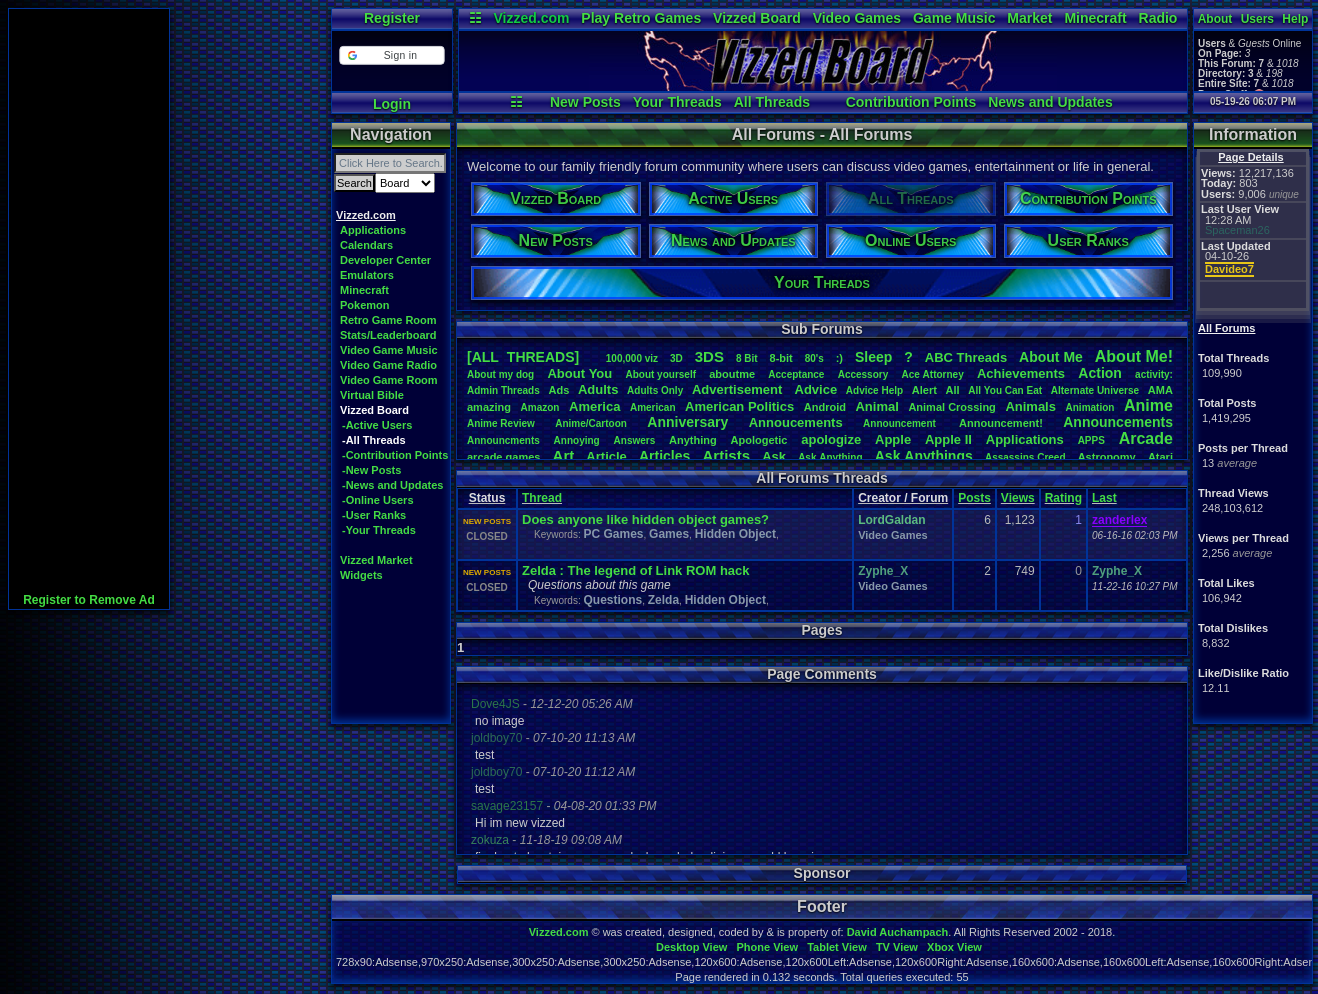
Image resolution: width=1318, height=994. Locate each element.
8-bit (781, 358)
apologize (831, 439)
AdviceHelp (874, 390)
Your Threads (677, 102)
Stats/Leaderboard (388, 335)
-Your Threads (379, 530)
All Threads (772, 102)
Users (1257, 19)
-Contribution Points (395, 455)
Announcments (503, 440)
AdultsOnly (655, 390)
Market (1029, 18)
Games (669, 534)
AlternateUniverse (1095, 390)
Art (564, 455)
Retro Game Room (388, 320)
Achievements (1021, 373)
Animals (1030, 406)
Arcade (1146, 438)
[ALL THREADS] (523, 357)
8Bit (747, 358)
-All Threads (374, 440)
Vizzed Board (757, 18)
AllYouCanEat (1005, 390)
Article (606, 456)
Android (825, 407)
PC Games (613, 534)
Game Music (954, 18)
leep (873, 357)
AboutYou (579, 373)
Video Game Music (389, 350)
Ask (774, 456)
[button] (391, 55)
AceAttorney (932, 374)
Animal (876, 406)
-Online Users (378, 500)
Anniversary (687, 422)
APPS (1091, 440)
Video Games (857, 18)
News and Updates (1050, 102)
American (653, 407)
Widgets (361, 575)
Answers (635, 440)
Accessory (863, 374)
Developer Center (385, 260)
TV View (897, 947)
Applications (373, 230)
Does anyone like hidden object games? (645, 519)
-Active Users (377, 425)
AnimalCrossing (951, 407)
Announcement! (1001, 423)
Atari (1160, 457)
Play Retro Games (641, 18)
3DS (709, 356)
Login (392, 104)
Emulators (367, 275)
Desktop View (691, 947)
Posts (974, 498)
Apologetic (759, 440)
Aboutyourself (660, 374)
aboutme (732, 374)
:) (839, 358)
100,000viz (632, 358)
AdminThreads (503, 390)
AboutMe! (1134, 356)
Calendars (366, 245)
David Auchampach (898, 932)
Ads (558, 390)
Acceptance (796, 374)
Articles (664, 456)
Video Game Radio (388, 365)
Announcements (1118, 422)
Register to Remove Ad (89, 600)
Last (1104, 498)
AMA (1160, 390)
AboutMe (1051, 357)
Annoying (577, 440)
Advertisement (739, 389)
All (953, 390)
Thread (542, 498)
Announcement (901, 423)
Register (392, 18)
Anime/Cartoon (591, 423)
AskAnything (830, 457)
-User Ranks (374, 515)
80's (814, 358)
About (1215, 19)
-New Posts (371, 470)
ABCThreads (966, 357)
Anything (693, 440)
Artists (726, 455)
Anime (1148, 405)
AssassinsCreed (1025, 457)
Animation (1090, 407)
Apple (893, 439)
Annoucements (796, 422)
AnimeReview (501, 423)
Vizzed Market (376, 560)
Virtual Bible (372, 395)
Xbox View (954, 947)
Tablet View (837, 947)
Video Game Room (389, 380)
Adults (598, 389)
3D (676, 358)
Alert (924, 390)
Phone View (767, 947)
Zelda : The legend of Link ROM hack (636, 570)
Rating (1063, 498)
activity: (1154, 374)
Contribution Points (911, 102)
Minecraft (1095, 18)
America (594, 406)
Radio (1158, 18)
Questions (612, 600)
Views (1018, 498)
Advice (816, 389)
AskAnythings (924, 456)
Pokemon (365, 305)
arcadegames (503, 457)
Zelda (663, 600)
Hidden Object (735, 534)
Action (1100, 373)
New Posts (585, 102)
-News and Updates (392, 485)
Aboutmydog (500, 374)
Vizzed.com (531, 18)
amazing (489, 407)
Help (1295, 19)
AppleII (948, 439)
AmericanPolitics (739, 406)
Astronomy (1107, 457)
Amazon (540, 407)
